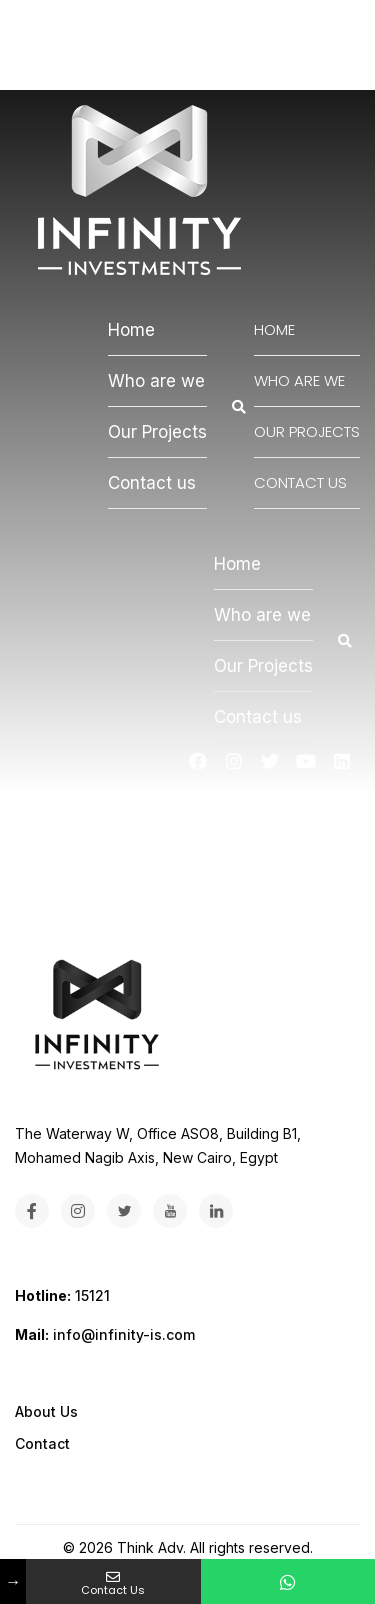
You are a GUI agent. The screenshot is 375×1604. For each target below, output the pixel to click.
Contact (42, 1443)
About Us (46, 1411)
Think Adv (150, 1547)
